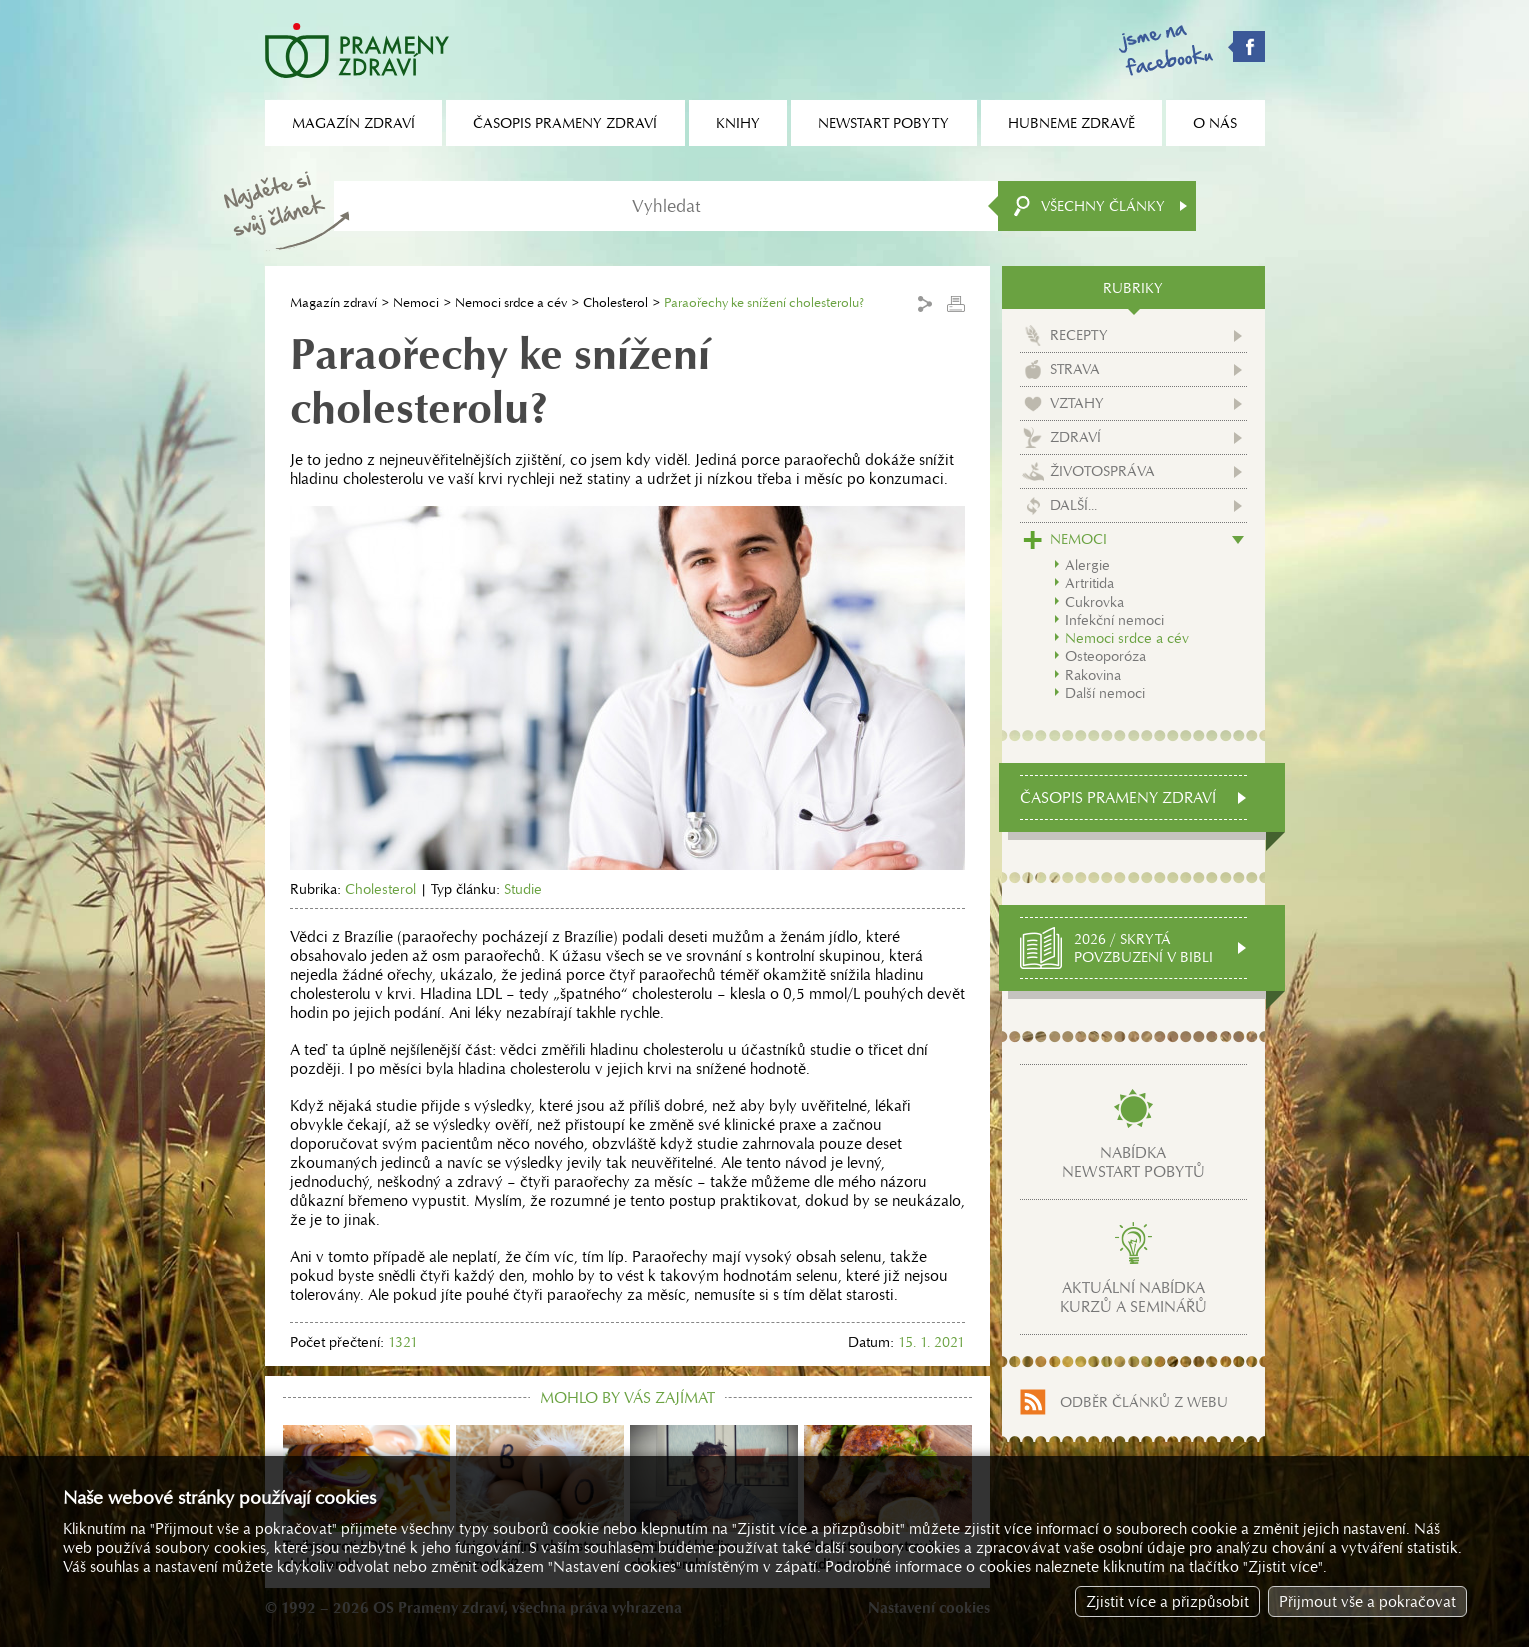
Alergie (1087, 565)
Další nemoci (1105, 693)
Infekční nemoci (1114, 620)
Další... (1073, 505)
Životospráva (1102, 471)
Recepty (1079, 335)
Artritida (1089, 583)
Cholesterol (615, 302)
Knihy (738, 123)
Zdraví (1075, 437)
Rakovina (1093, 675)
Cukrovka (1094, 602)
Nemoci (416, 302)
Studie (523, 889)
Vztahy (1077, 403)
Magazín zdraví (333, 302)
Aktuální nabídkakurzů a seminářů (1133, 1297)
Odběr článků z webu (1144, 1402)
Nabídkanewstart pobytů (1133, 1162)
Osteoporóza (1105, 656)
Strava (1075, 369)
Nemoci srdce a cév (511, 302)
